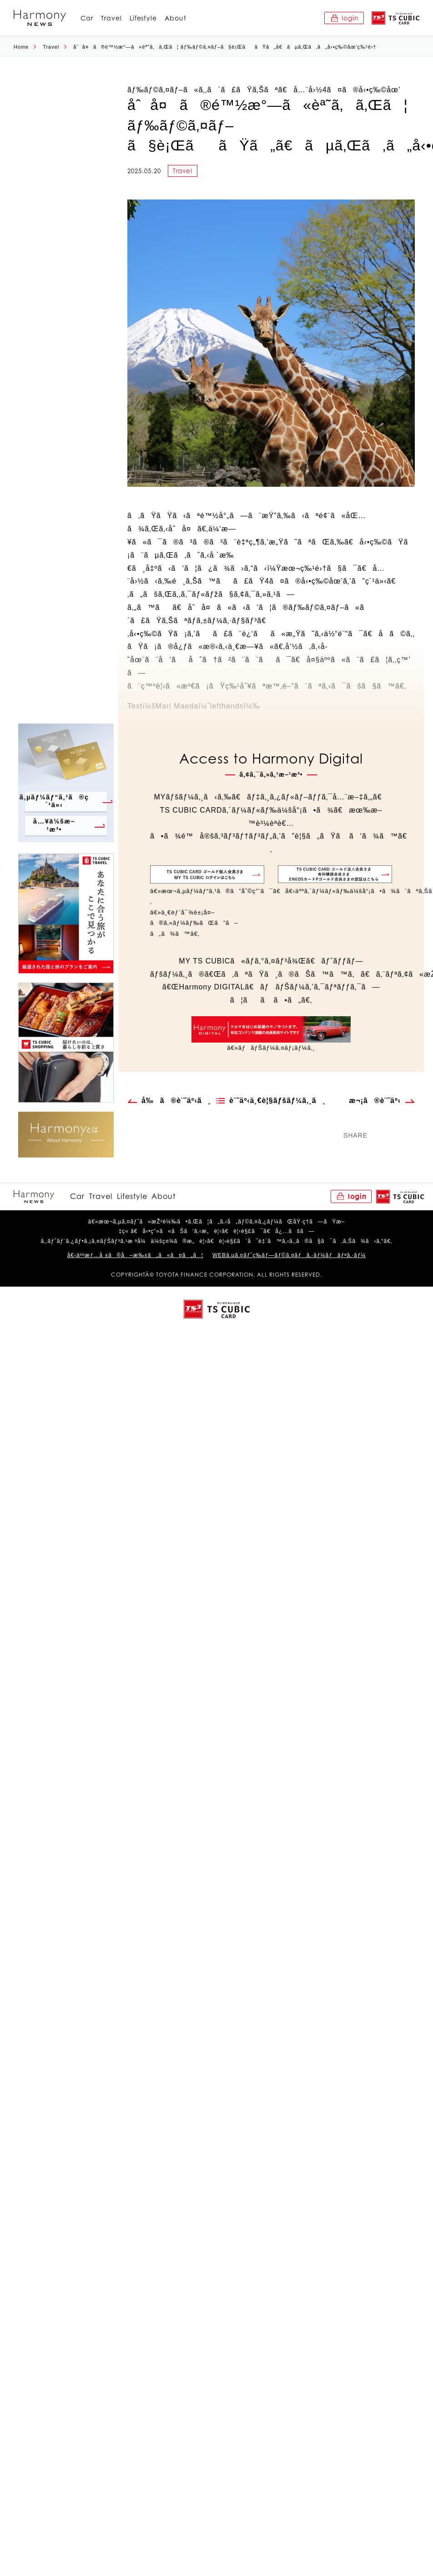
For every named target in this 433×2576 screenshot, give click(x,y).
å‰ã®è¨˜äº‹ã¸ (176, 1101)
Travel (111, 18)
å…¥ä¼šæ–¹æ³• (52, 825)
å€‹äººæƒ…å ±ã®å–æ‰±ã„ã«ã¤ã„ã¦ (135, 1256)
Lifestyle (143, 18)
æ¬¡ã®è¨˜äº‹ (375, 1101)
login (350, 18)
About (175, 18)
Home (21, 47)
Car (87, 18)
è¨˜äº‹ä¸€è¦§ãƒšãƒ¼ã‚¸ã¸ (277, 1101)
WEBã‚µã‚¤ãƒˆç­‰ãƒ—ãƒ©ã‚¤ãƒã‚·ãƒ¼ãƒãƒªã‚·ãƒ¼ (289, 1256)
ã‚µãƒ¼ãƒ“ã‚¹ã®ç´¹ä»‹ (57, 800)
